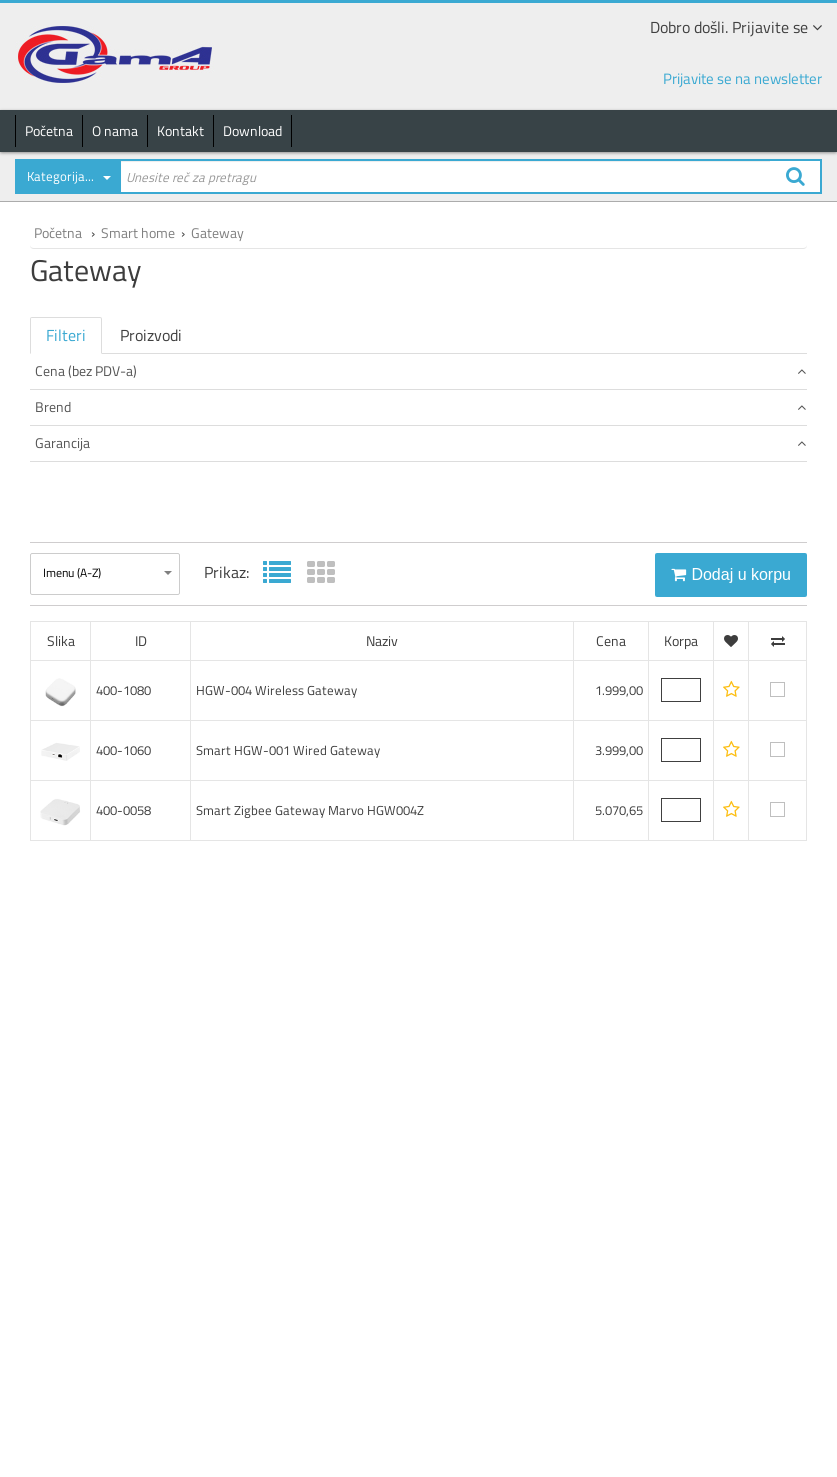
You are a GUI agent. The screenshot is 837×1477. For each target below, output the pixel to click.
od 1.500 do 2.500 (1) (95, 404)
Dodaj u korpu (731, 727)
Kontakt (180, 130)
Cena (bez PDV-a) (420, 370)
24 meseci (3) (74, 598)
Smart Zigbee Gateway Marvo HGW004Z (310, 963)
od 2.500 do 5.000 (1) (95, 424)
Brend (420, 477)
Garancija (420, 564)
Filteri (66, 335)
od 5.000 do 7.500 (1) (95, 444)
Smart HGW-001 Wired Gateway (288, 903)
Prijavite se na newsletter (742, 78)
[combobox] (67, 180)
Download (252, 130)
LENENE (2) (69, 511)
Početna (49, 130)
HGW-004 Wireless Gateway (276, 843)
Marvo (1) (64, 531)
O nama (115, 130)
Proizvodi (151, 335)
